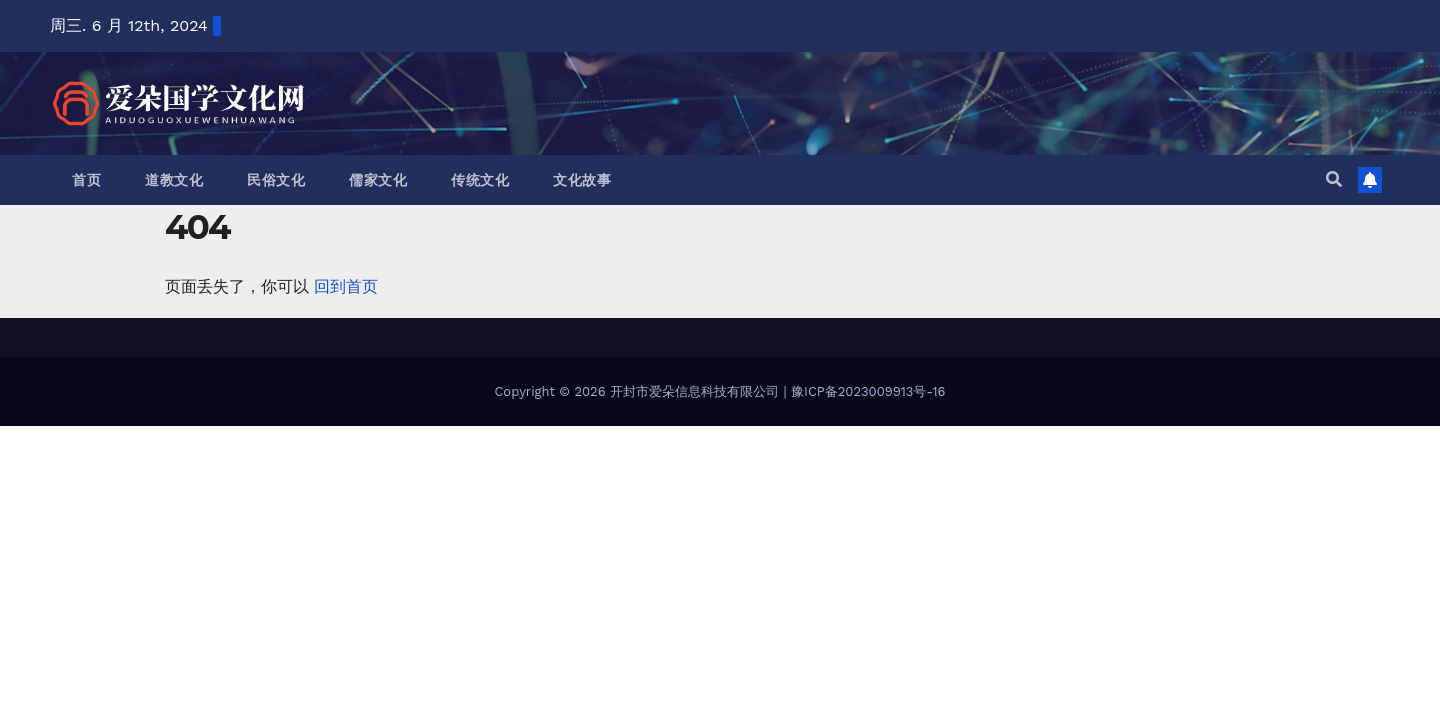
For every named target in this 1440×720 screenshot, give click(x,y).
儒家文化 (378, 180)
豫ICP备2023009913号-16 (868, 391)
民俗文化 (276, 180)
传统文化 (480, 180)
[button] (1334, 179)
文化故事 (582, 180)
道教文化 (174, 180)
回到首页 (346, 286)
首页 (86, 180)
